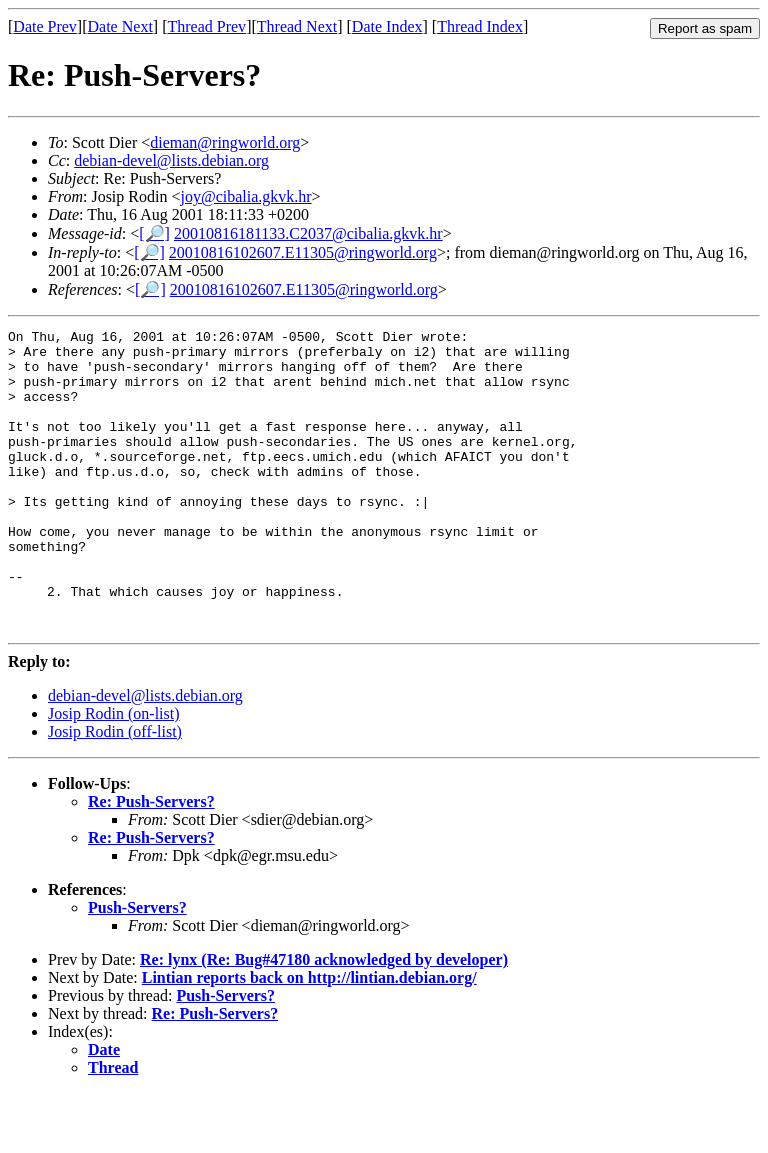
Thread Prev (206, 26)
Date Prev (45, 26)
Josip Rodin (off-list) (115, 791)
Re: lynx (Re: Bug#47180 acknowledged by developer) (324, 1019)
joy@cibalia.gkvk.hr (245, 196)
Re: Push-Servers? (151, 861)
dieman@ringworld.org (225, 142)
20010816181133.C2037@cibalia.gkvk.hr (308, 233)
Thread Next (297, 26)
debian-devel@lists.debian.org (171, 160)
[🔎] (154, 233)
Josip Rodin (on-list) (114, 773)
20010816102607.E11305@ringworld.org (303, 252)
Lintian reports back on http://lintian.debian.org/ (309, 1037)
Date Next (120, 26)
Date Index (387, 26)
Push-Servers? (137, 967)
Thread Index (480, 26)
